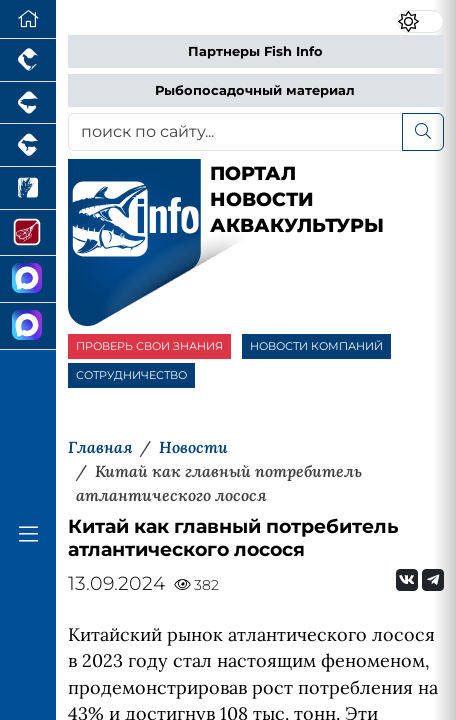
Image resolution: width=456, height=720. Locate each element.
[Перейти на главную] (28, 19)
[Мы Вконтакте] (407, 580)
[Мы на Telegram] (433, 580)
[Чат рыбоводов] (28, 326)
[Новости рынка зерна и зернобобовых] (28, 188)
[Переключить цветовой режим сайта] (420, 22)
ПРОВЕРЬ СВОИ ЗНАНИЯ (149, 346)
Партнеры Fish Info (255, 51)
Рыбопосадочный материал (255, 90)
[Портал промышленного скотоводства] (28, 145)
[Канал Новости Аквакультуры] (28, 279)
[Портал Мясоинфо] (28, 233)
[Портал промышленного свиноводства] (28, 103)
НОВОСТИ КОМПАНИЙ (316, 346)
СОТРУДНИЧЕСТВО (131, 375)
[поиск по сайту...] (235, 132)
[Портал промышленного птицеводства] (28, 60)
